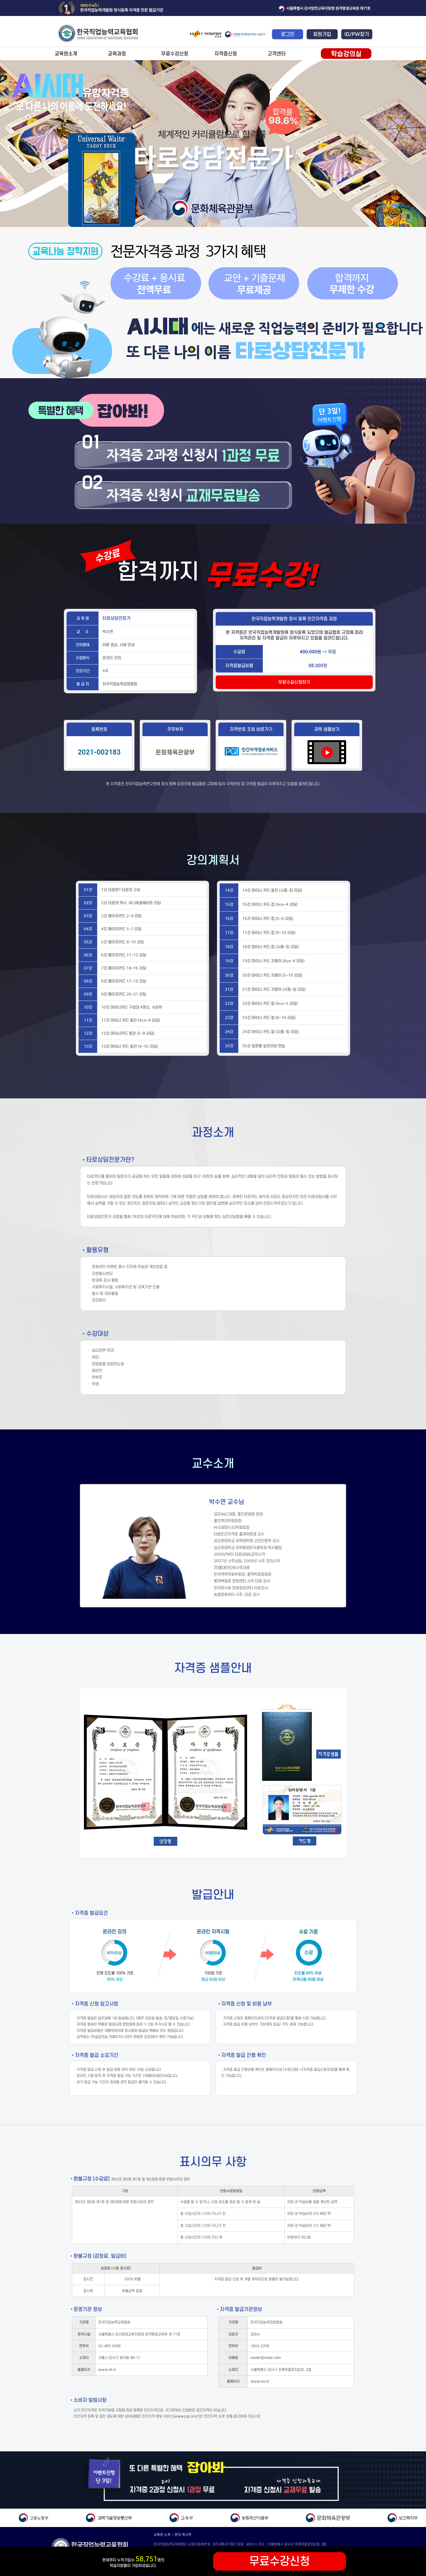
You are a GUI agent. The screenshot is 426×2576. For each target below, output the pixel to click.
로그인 (287, 34)
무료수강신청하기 (294, 682)
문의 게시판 (183, 2535)
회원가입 (322, 34)
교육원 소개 (162, 2535)
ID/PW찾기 (357, 34)
